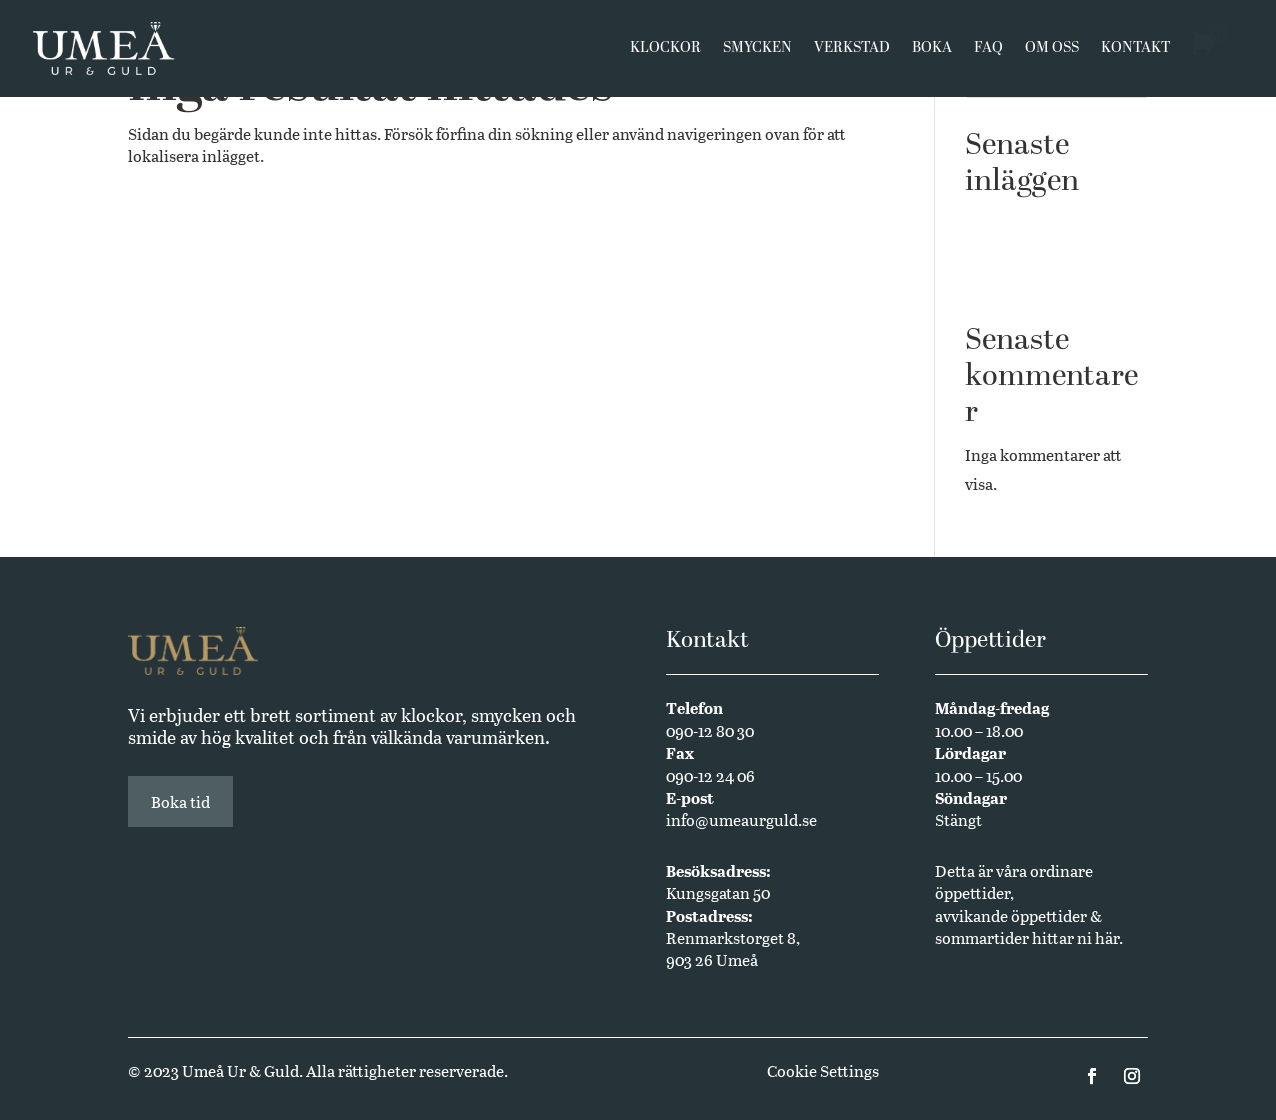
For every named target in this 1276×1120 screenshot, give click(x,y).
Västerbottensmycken (1043, 220)
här (1107, 937)
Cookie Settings (823, 1070)
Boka (932, 52)
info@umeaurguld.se (741, 819)
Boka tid (180, 801)
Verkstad (852, 52)
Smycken (757, 52)
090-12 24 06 (710, 775)
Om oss (1052, 52)
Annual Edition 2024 (1040, 281)
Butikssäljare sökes (1033, 250)
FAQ (988, 52)
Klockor (665, 52)
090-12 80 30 (710, 730)
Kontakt (1135, 52)
